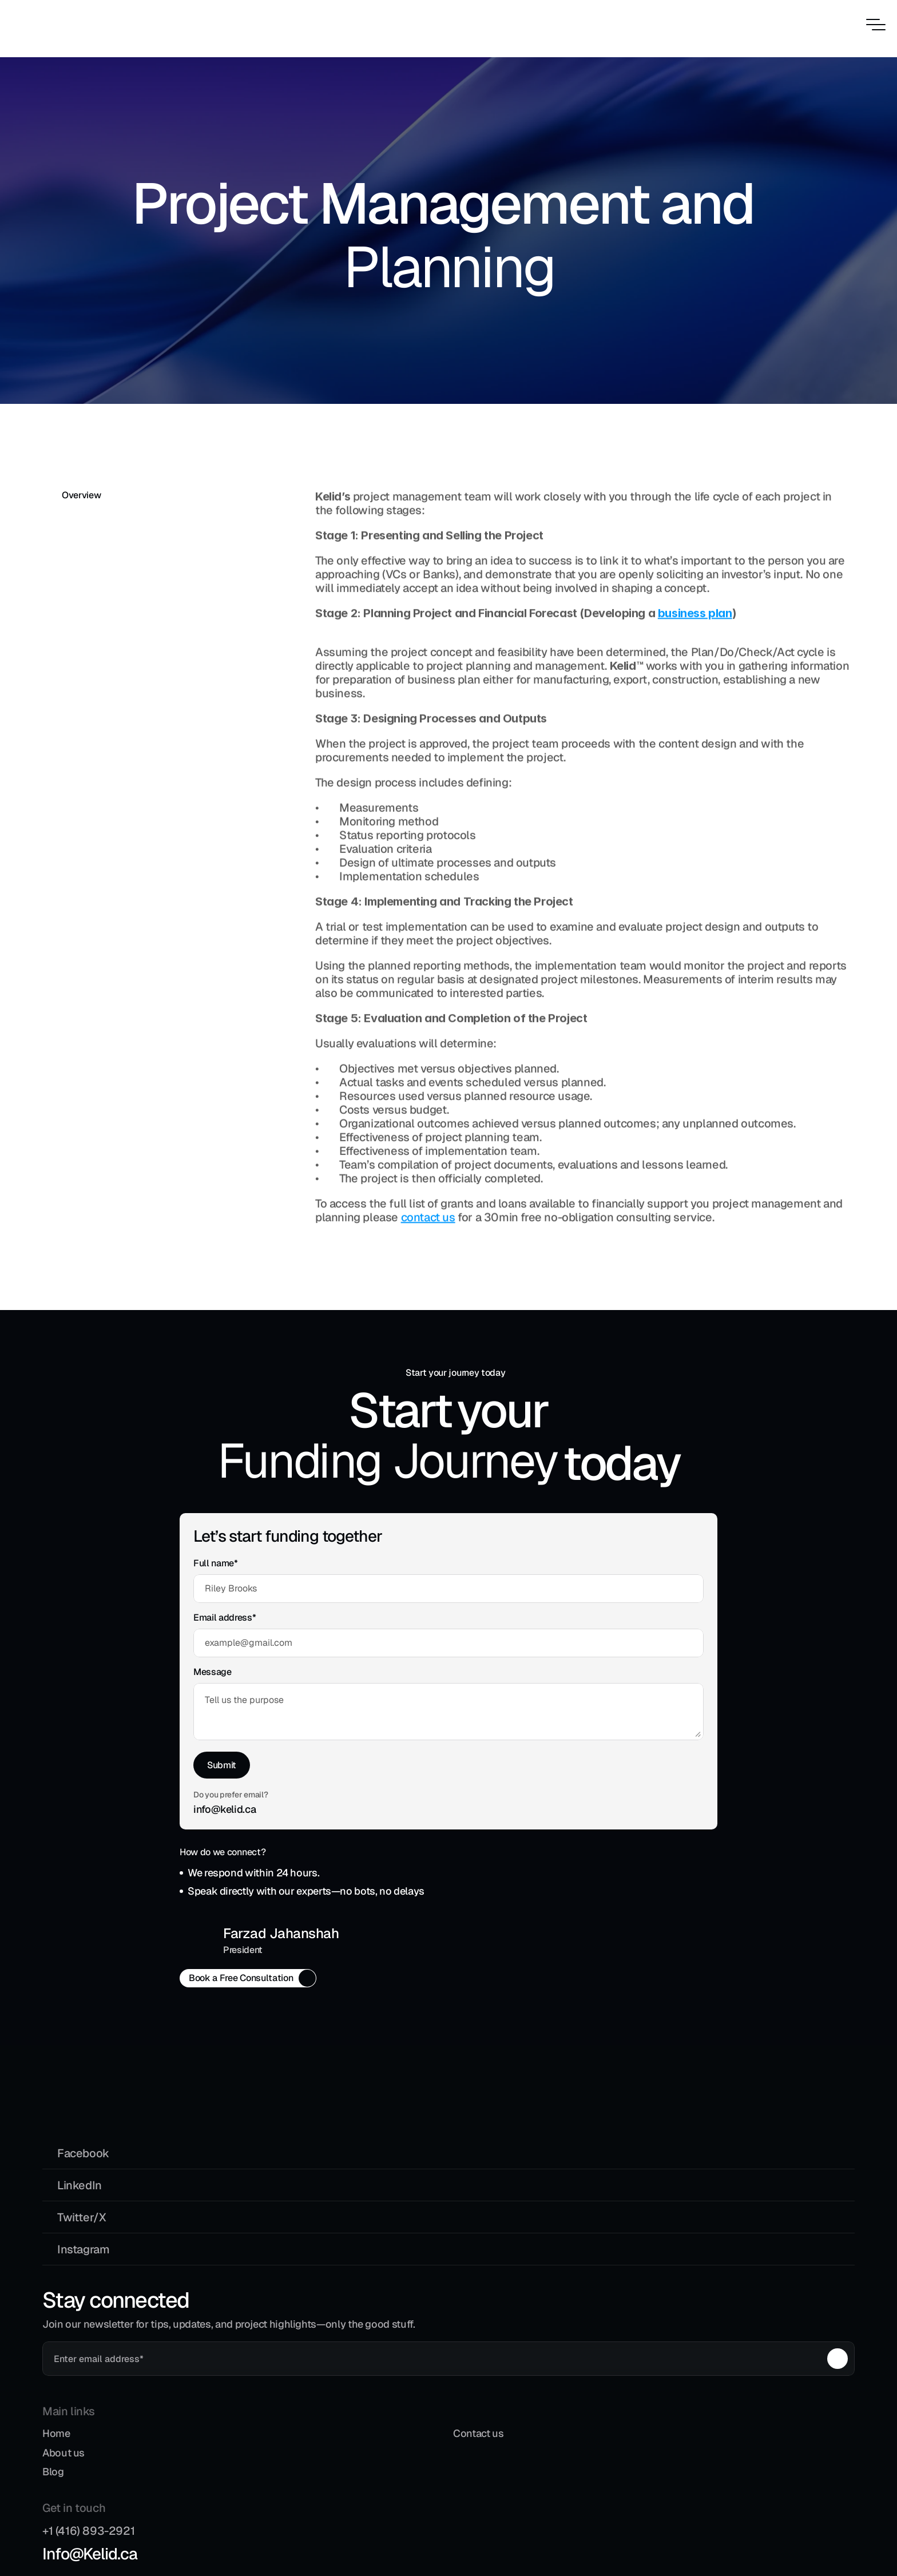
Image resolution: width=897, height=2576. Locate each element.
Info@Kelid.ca (646, 2150)
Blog (364, 2163)
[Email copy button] (433, 1897)
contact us (427, 1217)
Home (367, 2124)
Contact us (483, 2124)
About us (374, 2143)
